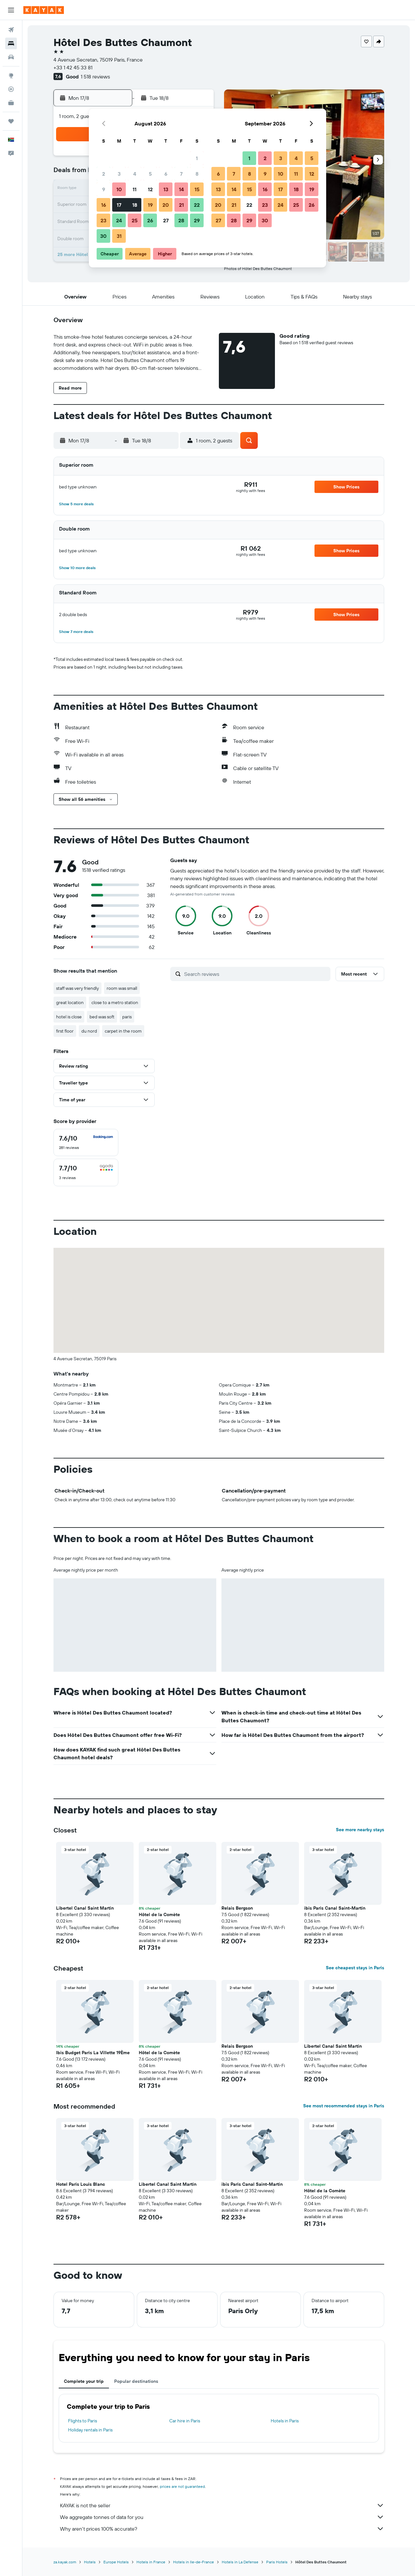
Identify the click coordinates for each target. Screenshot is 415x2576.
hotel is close (69, 1017)
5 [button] (150, 173)
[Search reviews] (255, 973)
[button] (11, 10)
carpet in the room (123, 1031)
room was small (122, 988)
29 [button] (197, 220)
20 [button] (165, 205)
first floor (65, 1031)
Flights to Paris (82, 2421)
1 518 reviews (95, 76)
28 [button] (181, 220)
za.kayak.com (64, 2561)
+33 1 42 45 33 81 (72, 67)
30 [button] (103, 236)
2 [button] (103, 173)
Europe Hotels (116, 2561)
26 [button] (150, 220)
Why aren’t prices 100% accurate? (222, 2529)
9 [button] (103, 189)
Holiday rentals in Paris (90, 2430)
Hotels (90, 2561)
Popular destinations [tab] (136, 2381)
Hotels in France (150, 2561)
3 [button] (119, 173)
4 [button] (134, 173)
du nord (89, 1031)
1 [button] (197, 158)
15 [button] (197, 189)
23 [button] (103, 220)
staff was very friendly (77, 988)
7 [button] (181, 173)
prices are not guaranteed (182, 2486)
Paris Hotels (277, 2561)
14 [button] (181, 189)
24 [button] (119, 220)
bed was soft (101, 1017)
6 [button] (165, 173)
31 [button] (119, 236)
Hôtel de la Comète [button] (159, 1914)
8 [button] (197, 173)
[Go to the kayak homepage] (43, 10)
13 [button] (165, 189)
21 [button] (181, 205)
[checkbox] (85, 1142)
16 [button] (103, 205)
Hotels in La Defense (240, 2561)
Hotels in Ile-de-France (193, 2561)
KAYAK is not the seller (222, 2505)
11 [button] (134, 189)
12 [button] (150, 189)
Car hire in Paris (184, 2421)
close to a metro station (114, 1002)
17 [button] (119, 205)
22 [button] (197, 205)
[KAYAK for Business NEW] (11, 102)
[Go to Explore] (11, 75)
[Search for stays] (11, 43)
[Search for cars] (11, 57)
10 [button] (119, 189)
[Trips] (11, 121)
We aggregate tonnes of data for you (222, 2517)
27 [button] (166, 220)
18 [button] (134, 205)
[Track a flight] (11, 89)
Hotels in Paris (285, 2421)
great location (70, 1002)
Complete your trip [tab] (84, 2381)
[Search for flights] (11, 29)
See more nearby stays (360, 1829)
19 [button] (150, 205)
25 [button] (134, 220)
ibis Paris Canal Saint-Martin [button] (334, 1908)
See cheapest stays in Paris (355, 1968)
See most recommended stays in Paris (343, 2106)
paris (127, 1017)
